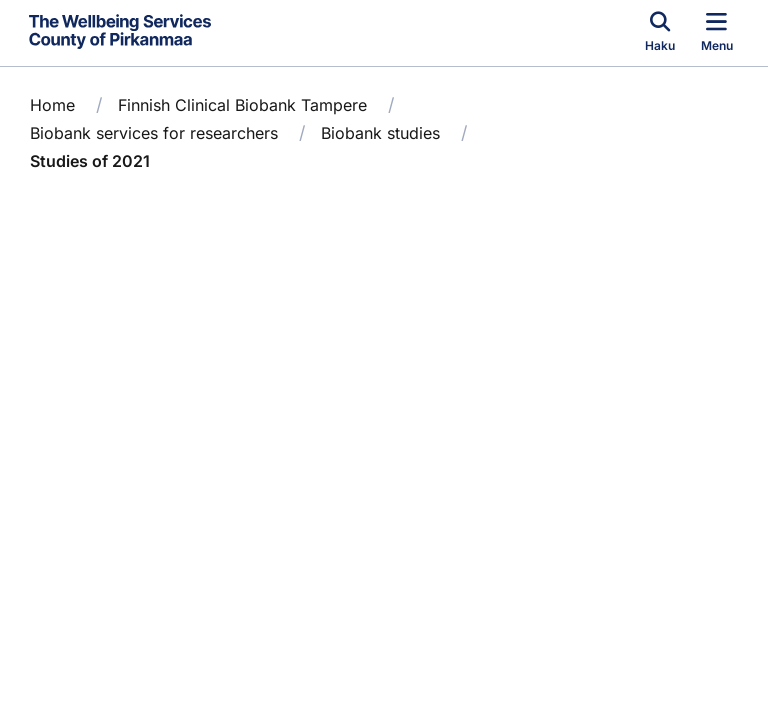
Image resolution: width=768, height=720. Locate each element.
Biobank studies (380, 133)
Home (52, 105)
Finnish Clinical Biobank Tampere (242, 105)
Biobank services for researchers (154, 133)
